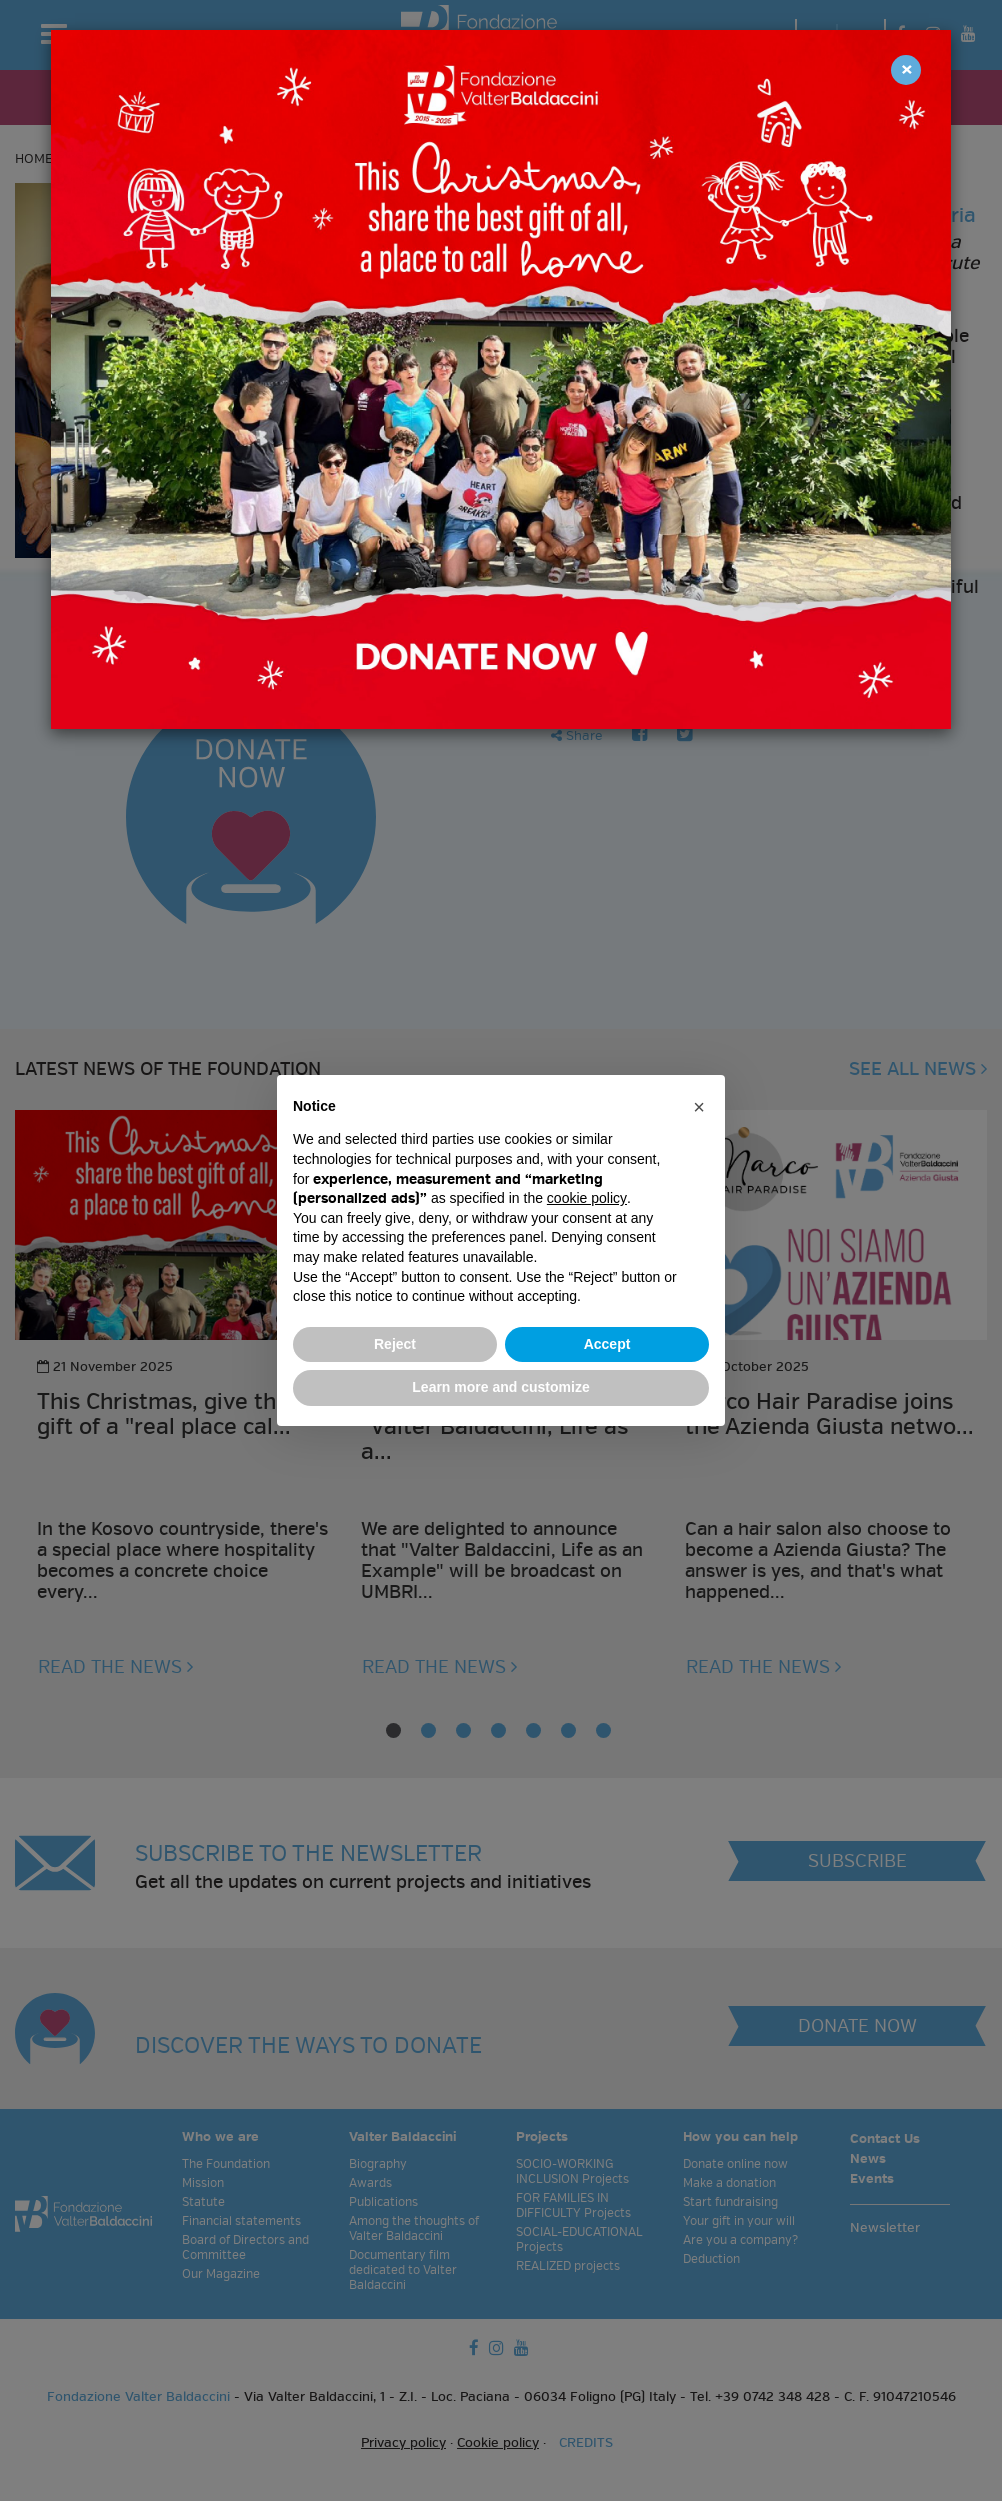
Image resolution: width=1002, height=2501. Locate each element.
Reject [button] (395, 1344)
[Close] (906, 70)
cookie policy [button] (587, 1198)
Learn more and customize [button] (500, 1387)
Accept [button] (607, 1344)
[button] (699, 1107)
